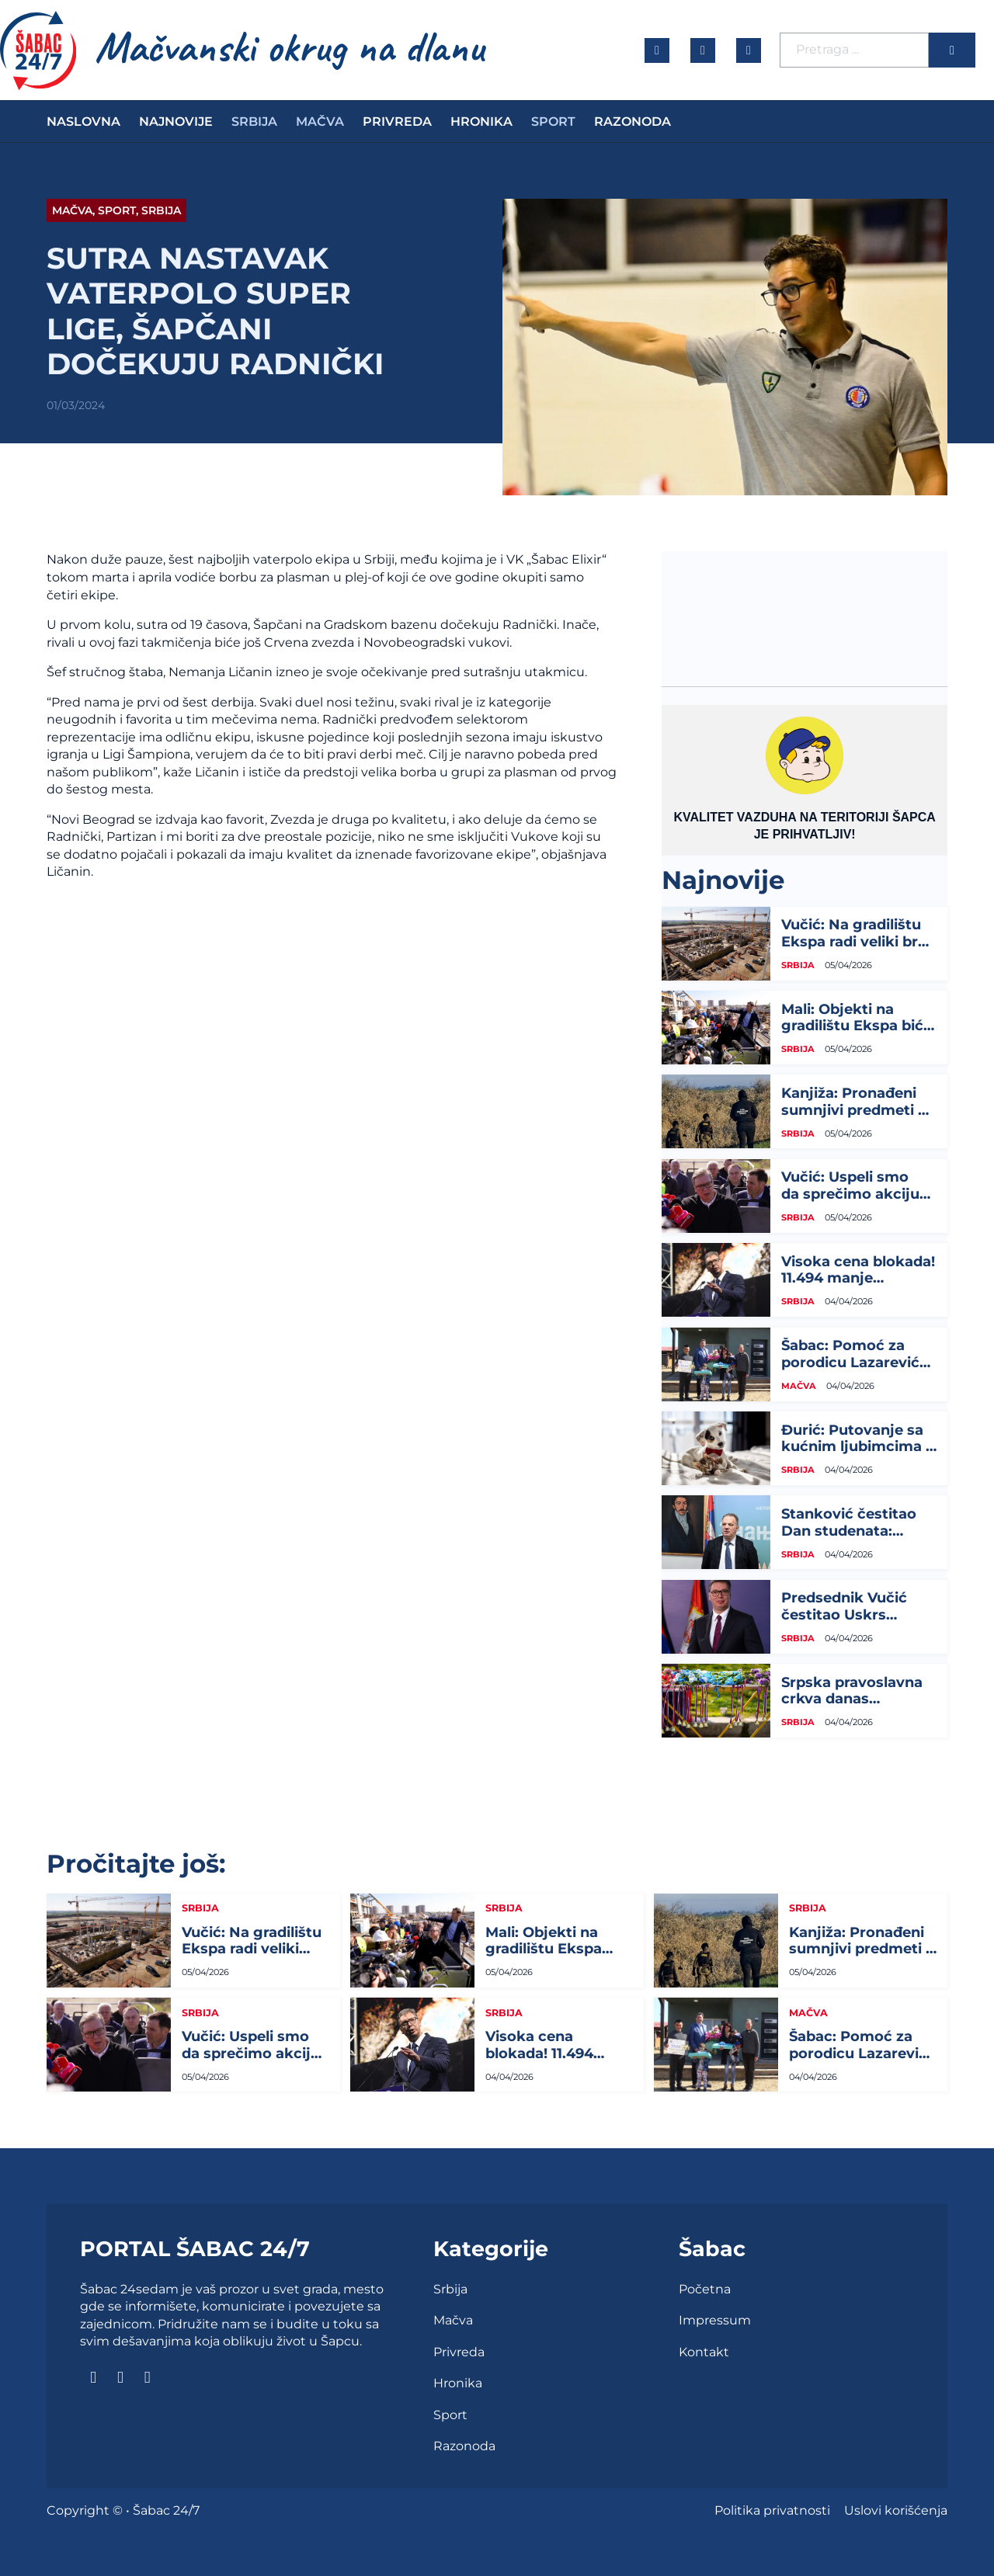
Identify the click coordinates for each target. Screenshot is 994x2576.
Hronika (481, 122)
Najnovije (176, 122)
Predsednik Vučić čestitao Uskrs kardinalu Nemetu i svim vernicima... (850, 1623)
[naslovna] (38, 50)
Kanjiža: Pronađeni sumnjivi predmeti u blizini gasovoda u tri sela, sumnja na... (856, 1118)
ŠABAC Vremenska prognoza (804, 609)
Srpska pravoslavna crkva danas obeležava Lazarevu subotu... (852, 1707)
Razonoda (632, 122)
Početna (705, 2289)
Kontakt (704, 2352)
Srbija (254, 122)
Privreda (397, 122)
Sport (553, 122)
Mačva (320, 122)
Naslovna (83, 122)
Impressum (715, 2320)
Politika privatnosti (772, 2510)
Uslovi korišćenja (895, 2510)
